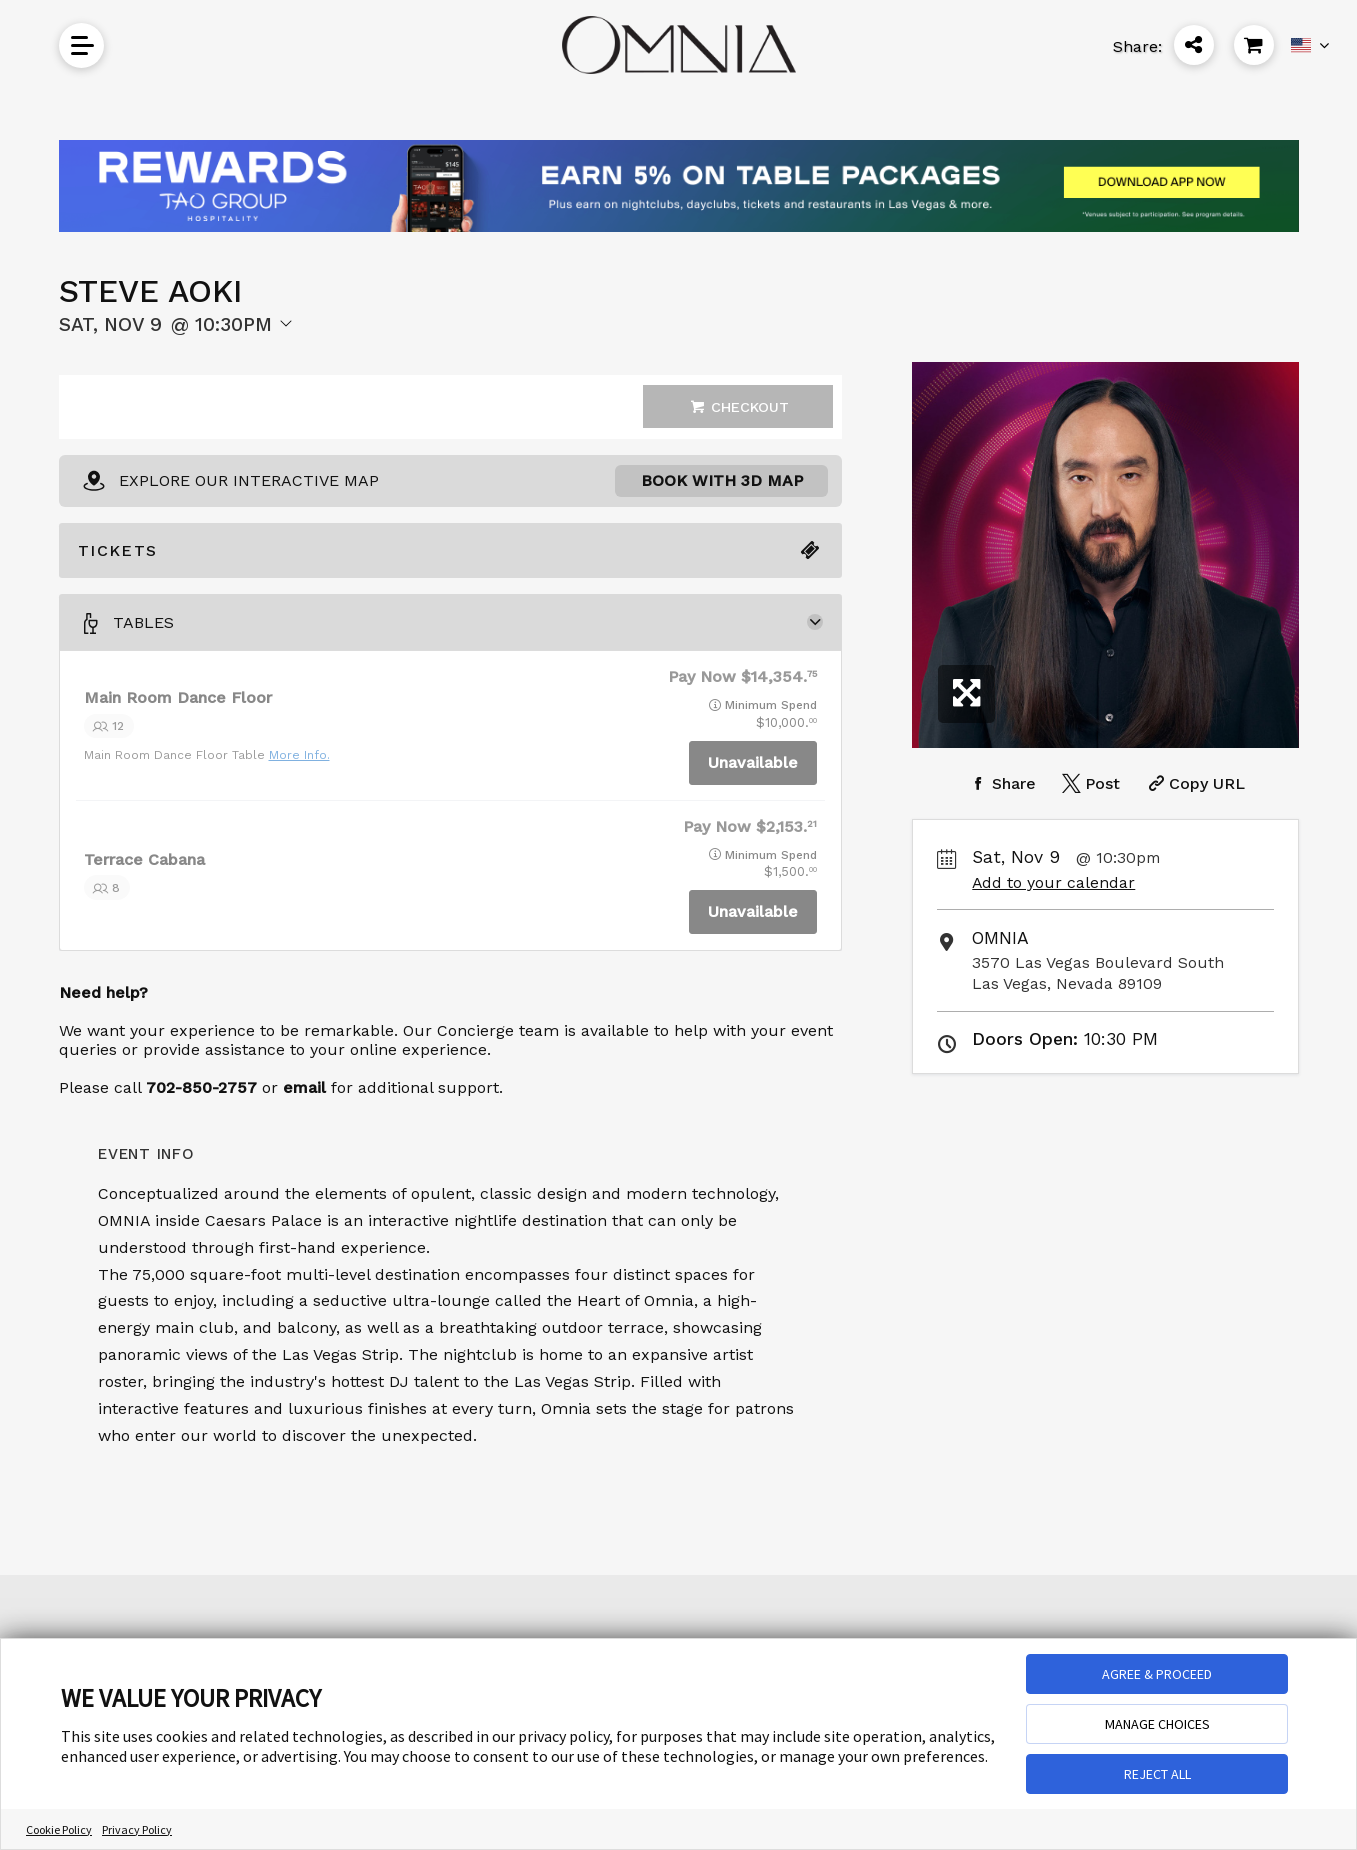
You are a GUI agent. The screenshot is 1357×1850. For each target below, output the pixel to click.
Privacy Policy (137, 1829)
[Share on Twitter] (1089, 783)
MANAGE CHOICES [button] (1157, 1724)
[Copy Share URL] (1194, 783)
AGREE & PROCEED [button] (1157, 1674)
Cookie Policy (59, 1829)
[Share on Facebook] (1000, 783)
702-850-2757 (201, 1087)
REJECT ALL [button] (1157, 1774)
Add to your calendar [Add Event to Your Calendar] (1053, 882)
